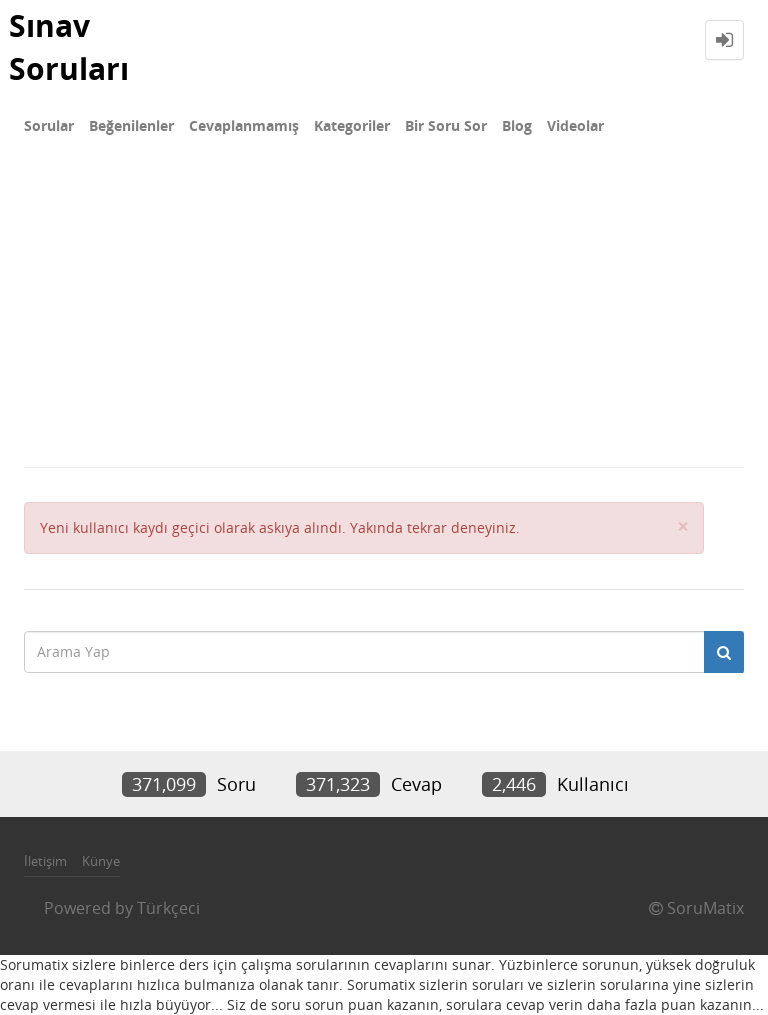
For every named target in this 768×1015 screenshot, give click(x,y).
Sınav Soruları (69, 47)
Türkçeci (168, 908)
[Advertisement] (384, 316)
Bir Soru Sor (446, 125)
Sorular (49, 125)
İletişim (45, 861)
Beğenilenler (131, 125)
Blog (517, 125)
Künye (101, 861)
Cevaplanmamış (244, 125)
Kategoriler (352, 125)
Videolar (575, 125)
